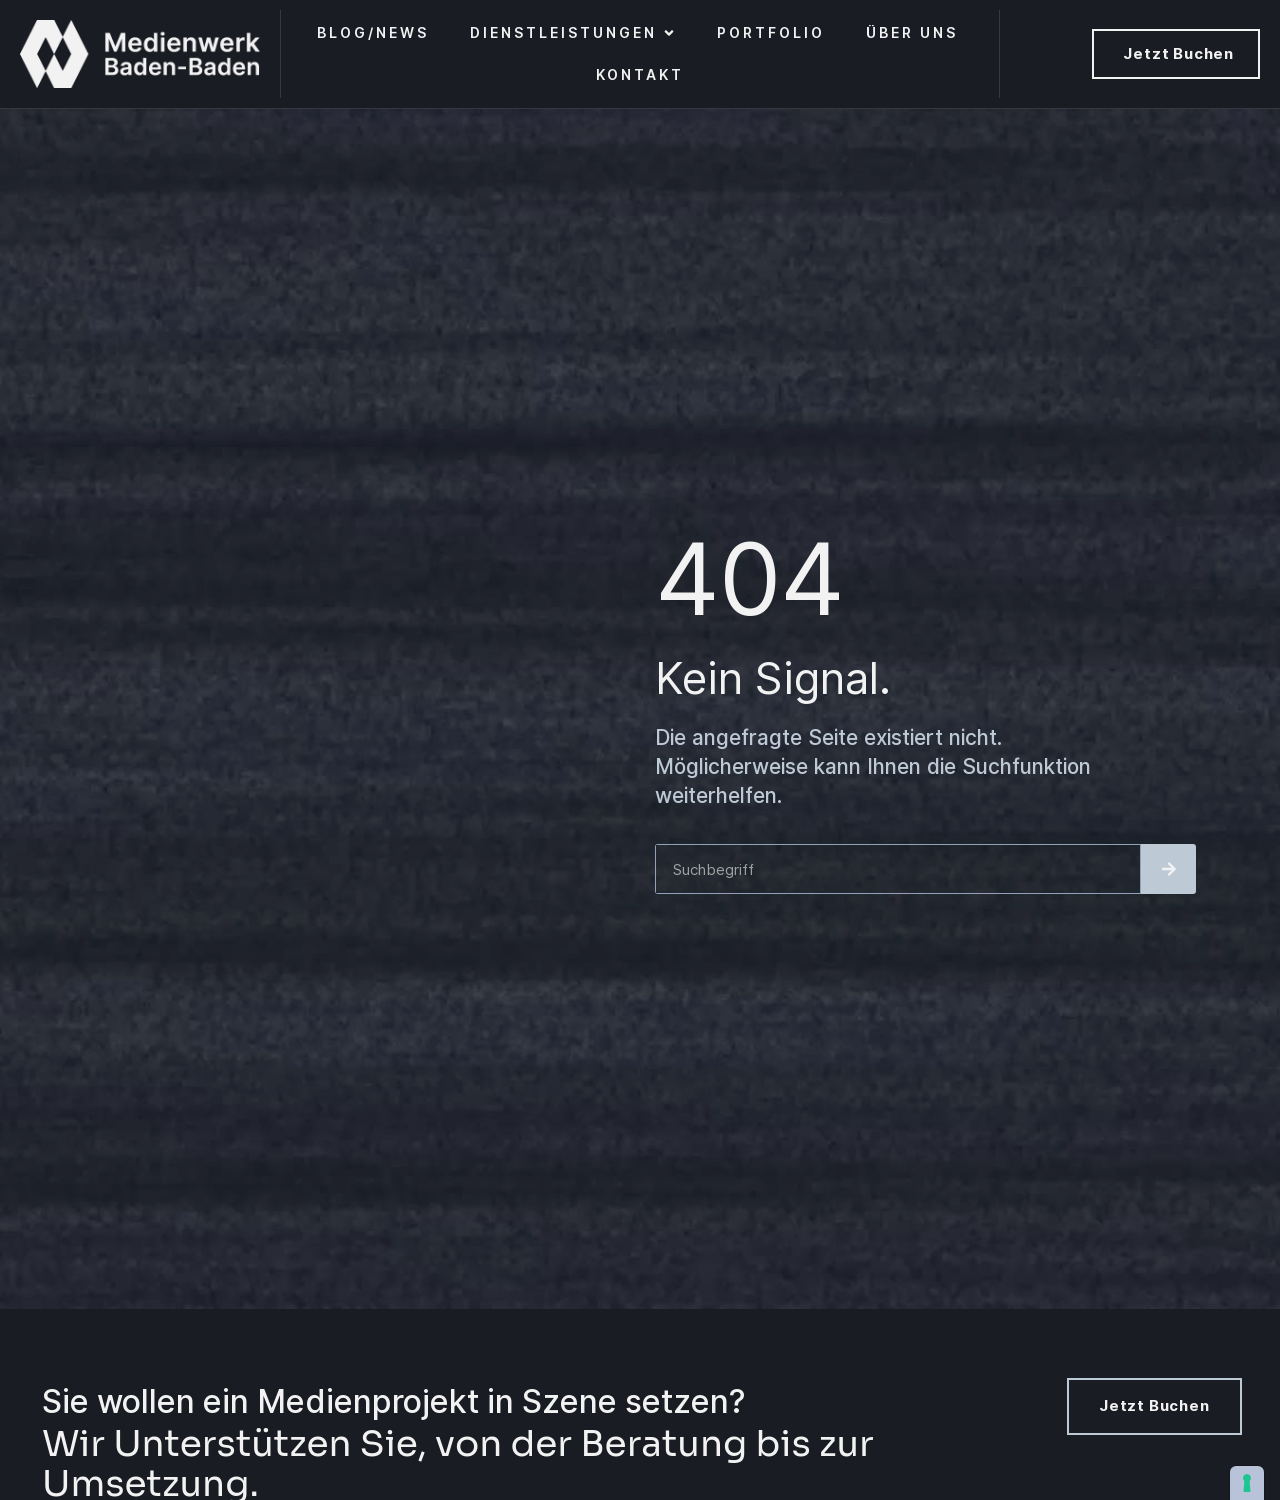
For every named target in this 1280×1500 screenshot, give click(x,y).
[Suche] (1168, 869)
